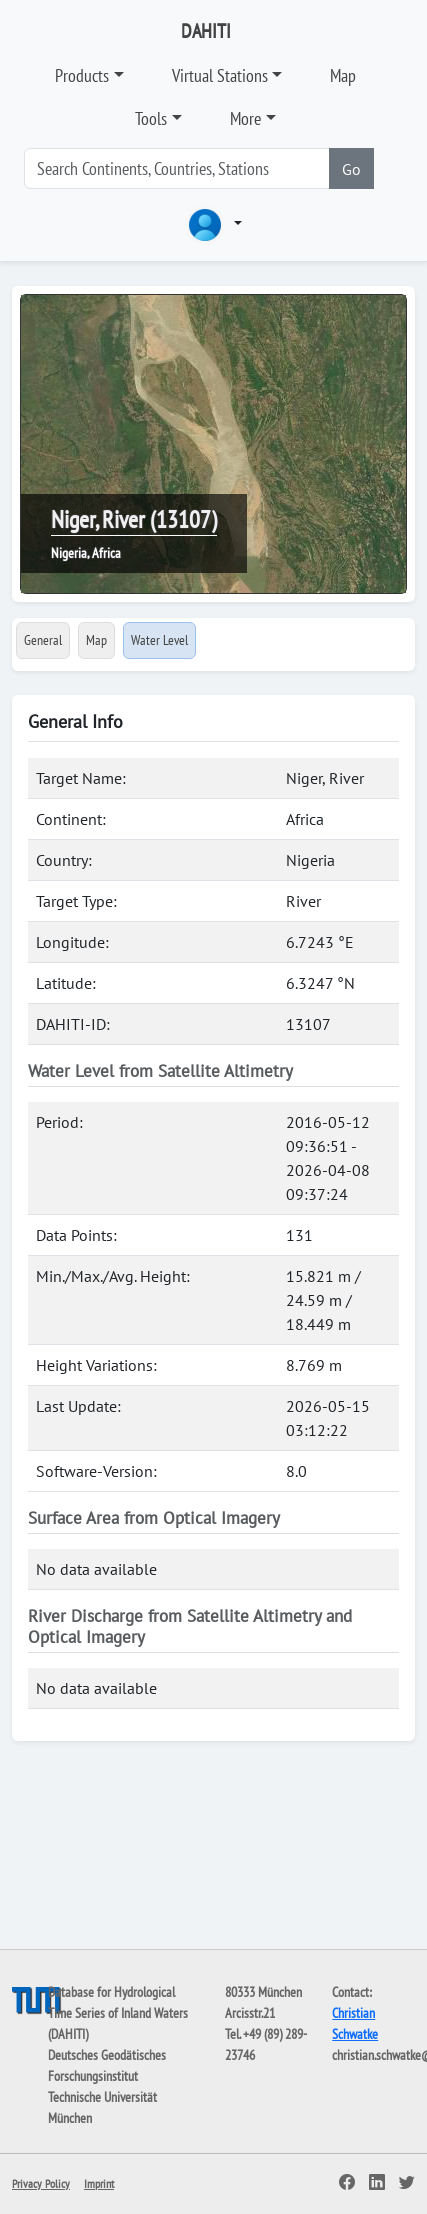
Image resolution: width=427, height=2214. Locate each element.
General (43, 640)
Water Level (159, 640)
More (245, 118)
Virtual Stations (220, 75)
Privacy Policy (41, 2183)
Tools (151, 118)
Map (343, 75)
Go (351, 169)
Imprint (99, 2183)
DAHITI (206, 31)
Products (82, 75)
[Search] (177, 168)
